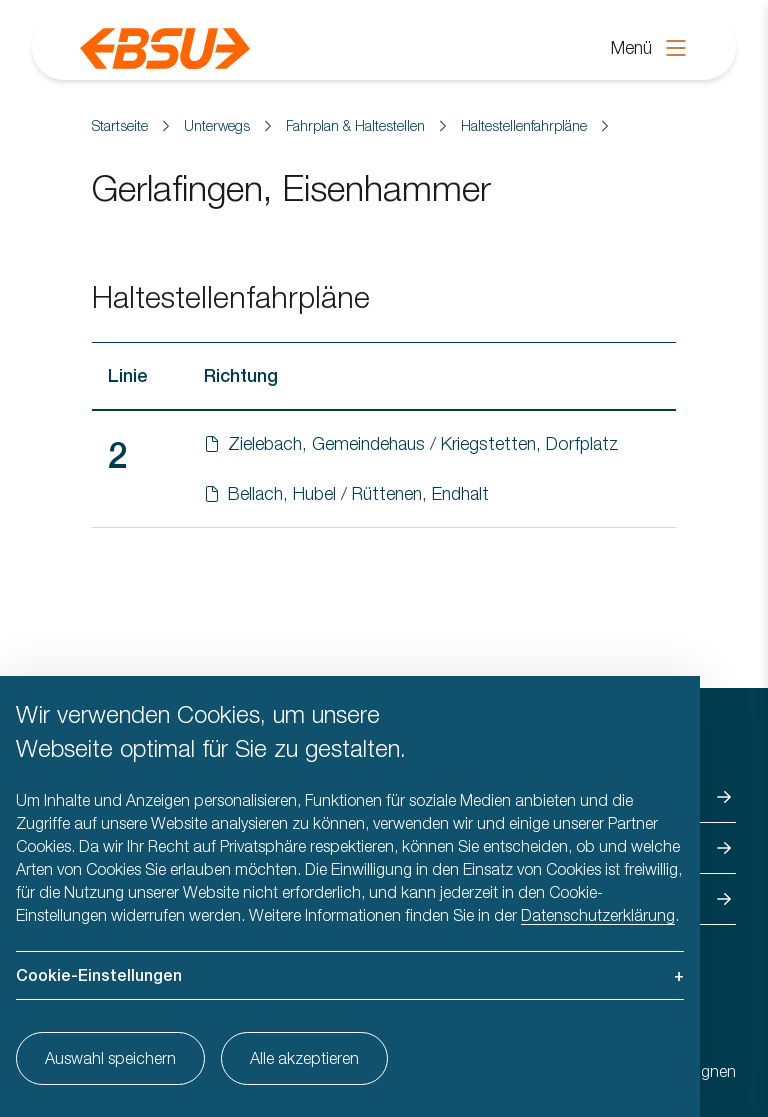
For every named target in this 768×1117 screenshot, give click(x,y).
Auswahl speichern (110, 1058)
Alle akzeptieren (304, 1058)
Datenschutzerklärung (598, 915)
